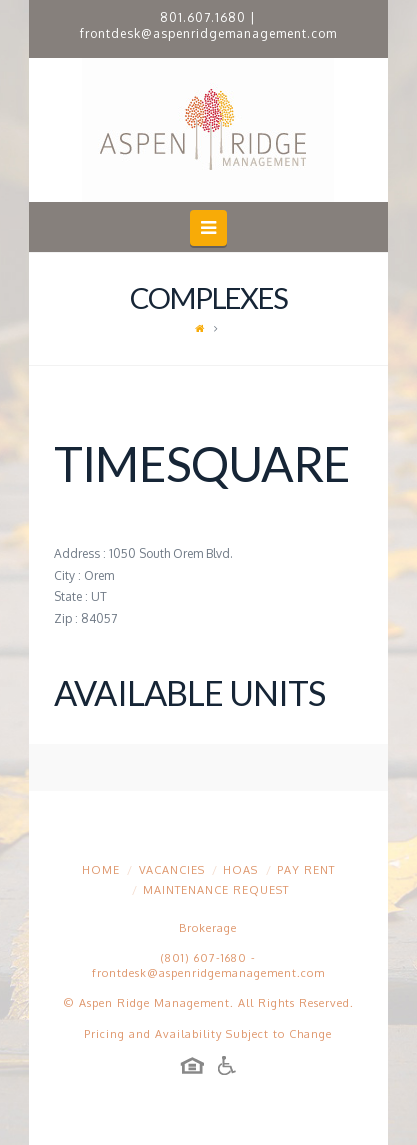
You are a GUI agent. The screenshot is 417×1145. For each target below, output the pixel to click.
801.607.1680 (203, 17)
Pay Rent (306, 870)
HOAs (240, 870)
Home (101, 870)
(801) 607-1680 (204, 958)
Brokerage (208, 928)
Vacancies (172, 870)
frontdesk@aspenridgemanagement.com (208, 33)
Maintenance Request (216, 890)
